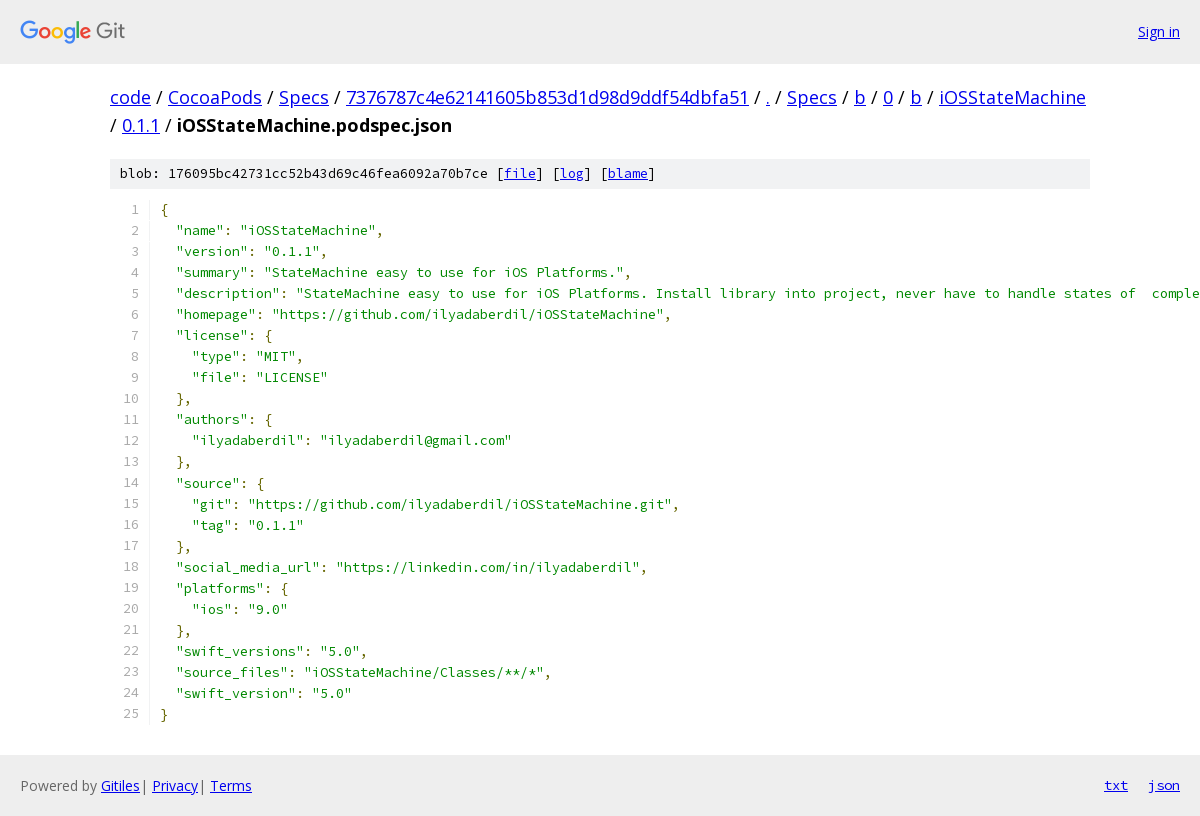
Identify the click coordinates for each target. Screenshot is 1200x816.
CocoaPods (215, 97)
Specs (304, 97)
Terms (231, 785)
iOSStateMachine (1012, 97)
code (130, 97)
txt (1116, 785)
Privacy (175, 785)
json (1164, 785)
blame (628, 173)
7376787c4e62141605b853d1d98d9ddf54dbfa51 (547, 97)
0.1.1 (141, 125)
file (520, 173)
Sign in (1159, 31)
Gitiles (120, 785)
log (572, 173)
